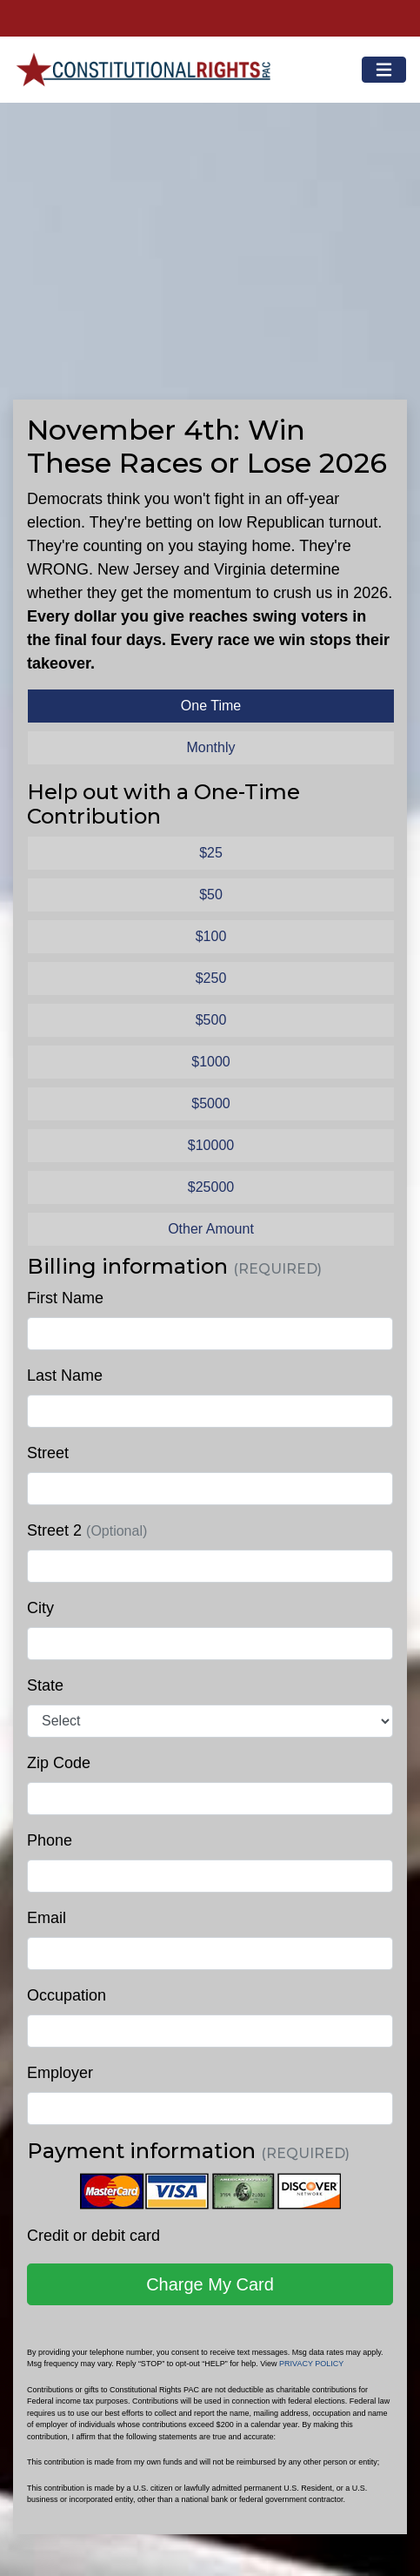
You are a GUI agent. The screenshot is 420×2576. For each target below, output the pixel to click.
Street (48, 1453)
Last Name (65, 1375)
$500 (211, 1019)
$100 (211, 936)
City (40, 1608)
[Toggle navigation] (384, 70)
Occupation (66, 1995)
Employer (60, 2073)
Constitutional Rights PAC (142, 63)
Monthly (210, 747)
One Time (211, 705)
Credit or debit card (93, 2235)
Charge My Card (210, 2284)
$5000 (210, 1103)
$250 (211, 978)
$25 (211, 852)
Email (46, 1918)
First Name (65, 1298)
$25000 (211, 1187)
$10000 (211, 1145)
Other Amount (211, 1228)
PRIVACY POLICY (311, 2363)
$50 (211, 894)
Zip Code (58, 1763)
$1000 (210, 1061)
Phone (49, 1840)
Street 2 (87, 1530)
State (45, 1685)
